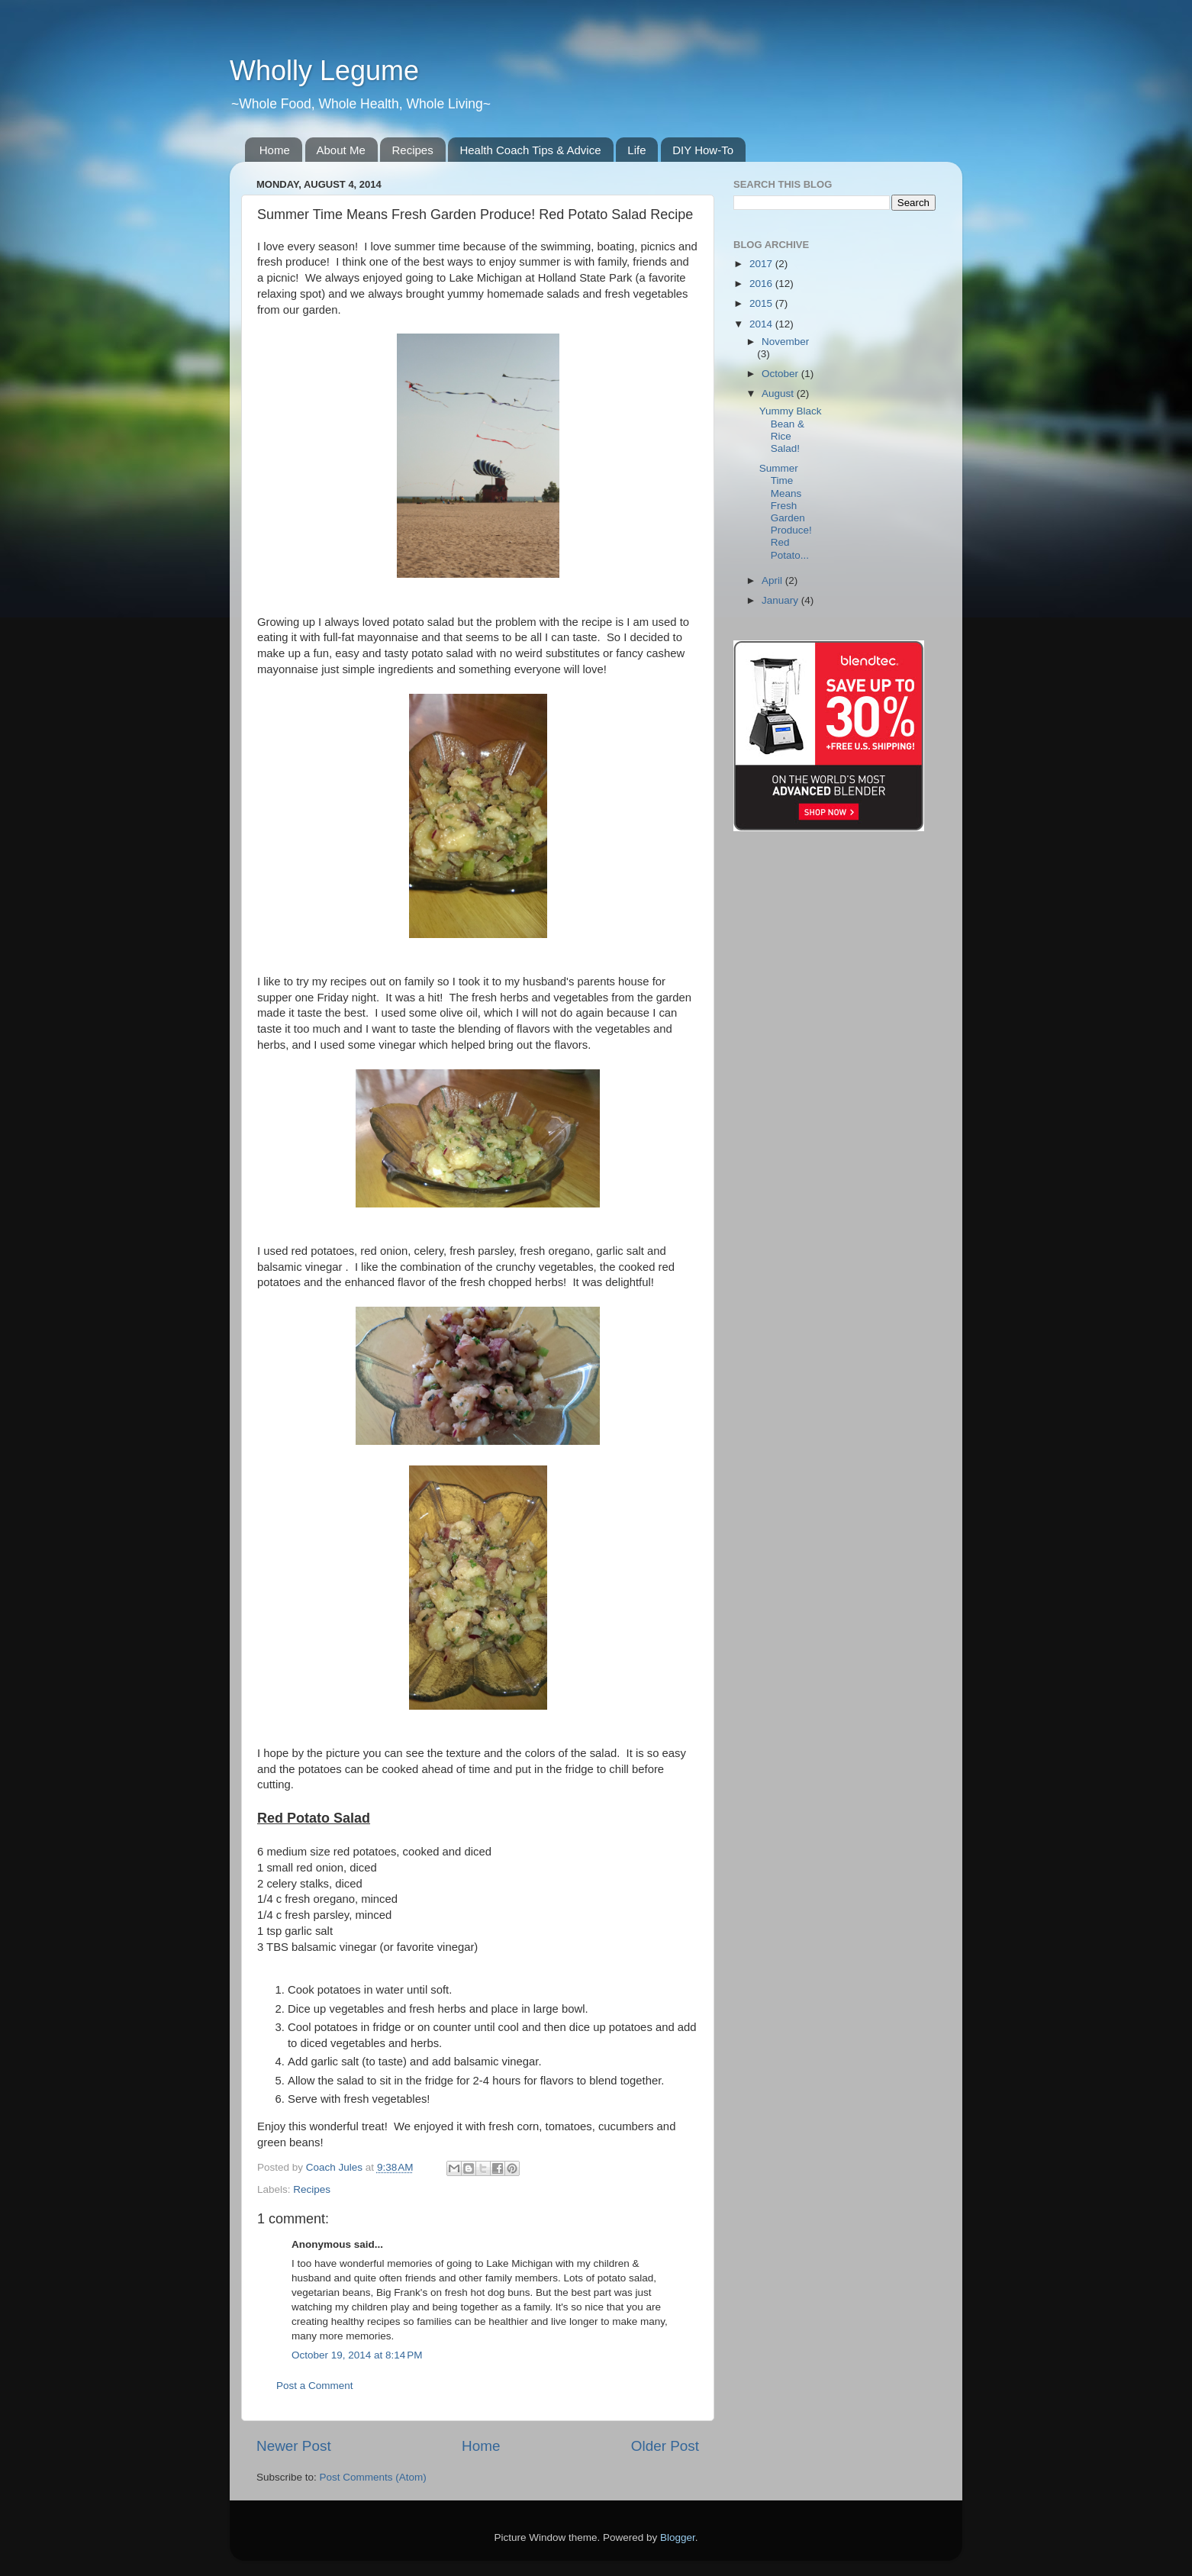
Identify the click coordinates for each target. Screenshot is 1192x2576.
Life (636, 149)
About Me (341, 149)
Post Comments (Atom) (373, 2477)
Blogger (677, 2537)
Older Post (665, 2446)
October (781, 373)
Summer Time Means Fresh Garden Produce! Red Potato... (785, 511)
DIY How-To (702, 149)
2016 (762, 283)
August (779, 393)
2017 (762, 263)
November (785, 341)
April (773, 580)
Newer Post (293, 2446)
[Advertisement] (922, 310)
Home (274, 149)
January (781, 600)
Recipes (412, 149)
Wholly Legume (324, 70)
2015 (762, 303)
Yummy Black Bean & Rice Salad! (790, 429)
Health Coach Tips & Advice (530, 149)
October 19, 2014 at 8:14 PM (357, 2355)
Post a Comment (314, 2385)
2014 (762, 324)
